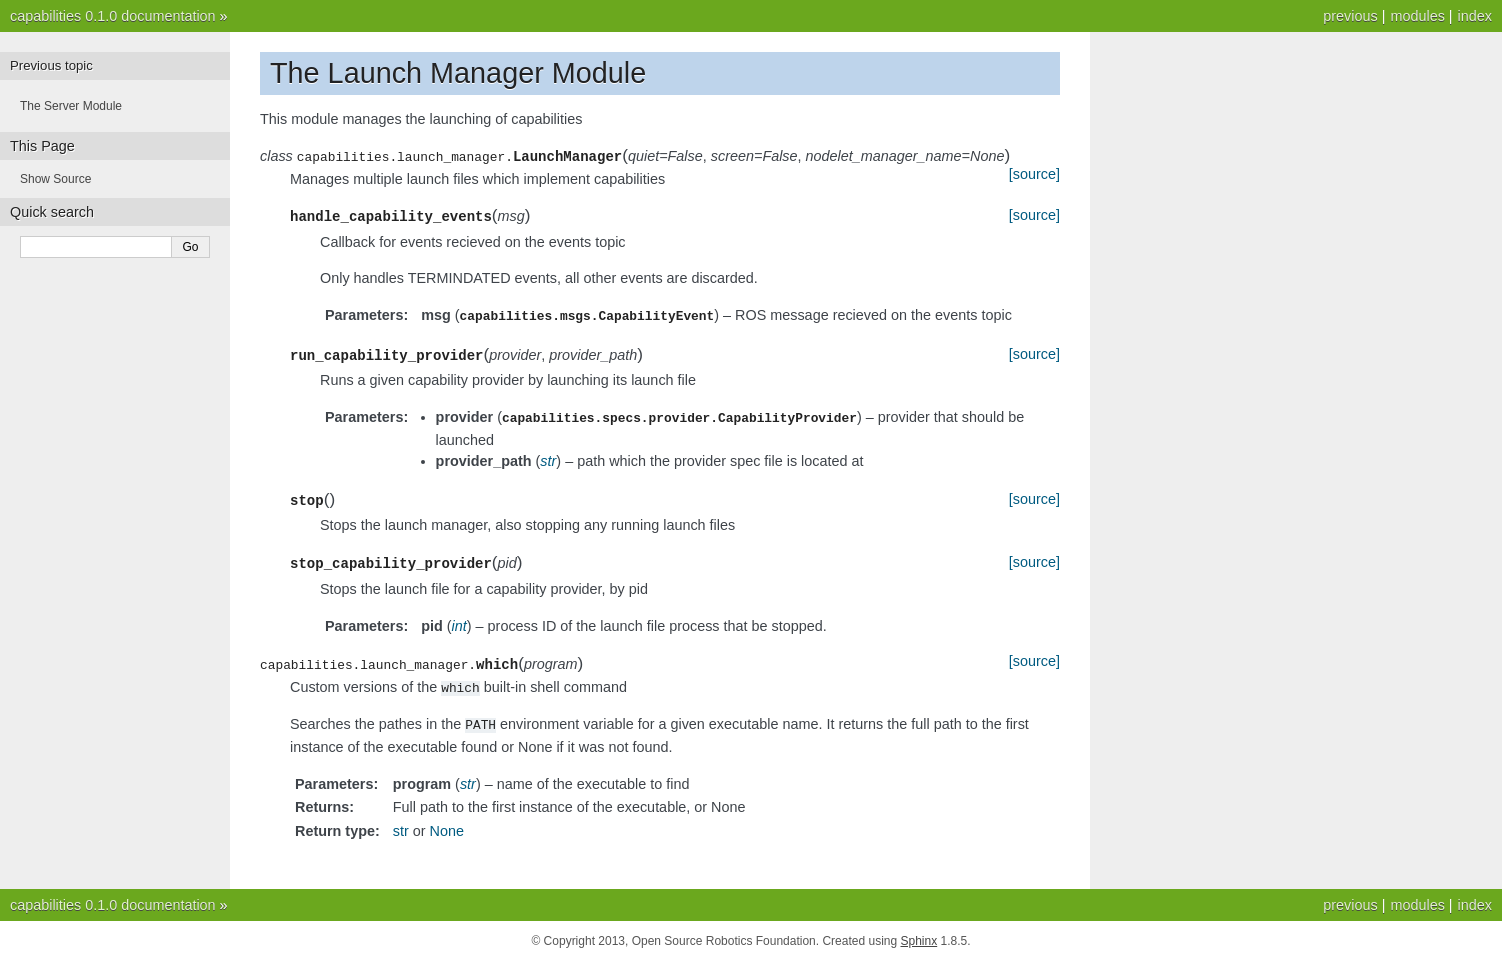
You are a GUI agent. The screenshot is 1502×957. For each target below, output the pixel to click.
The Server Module (71, 106)
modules (1417, 16)
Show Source (55, 179)
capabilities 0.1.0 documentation (113, 16)
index (1475, 16)
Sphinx (919, 937)
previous (1350, 16)
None (447, 827)
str (401, 827)
